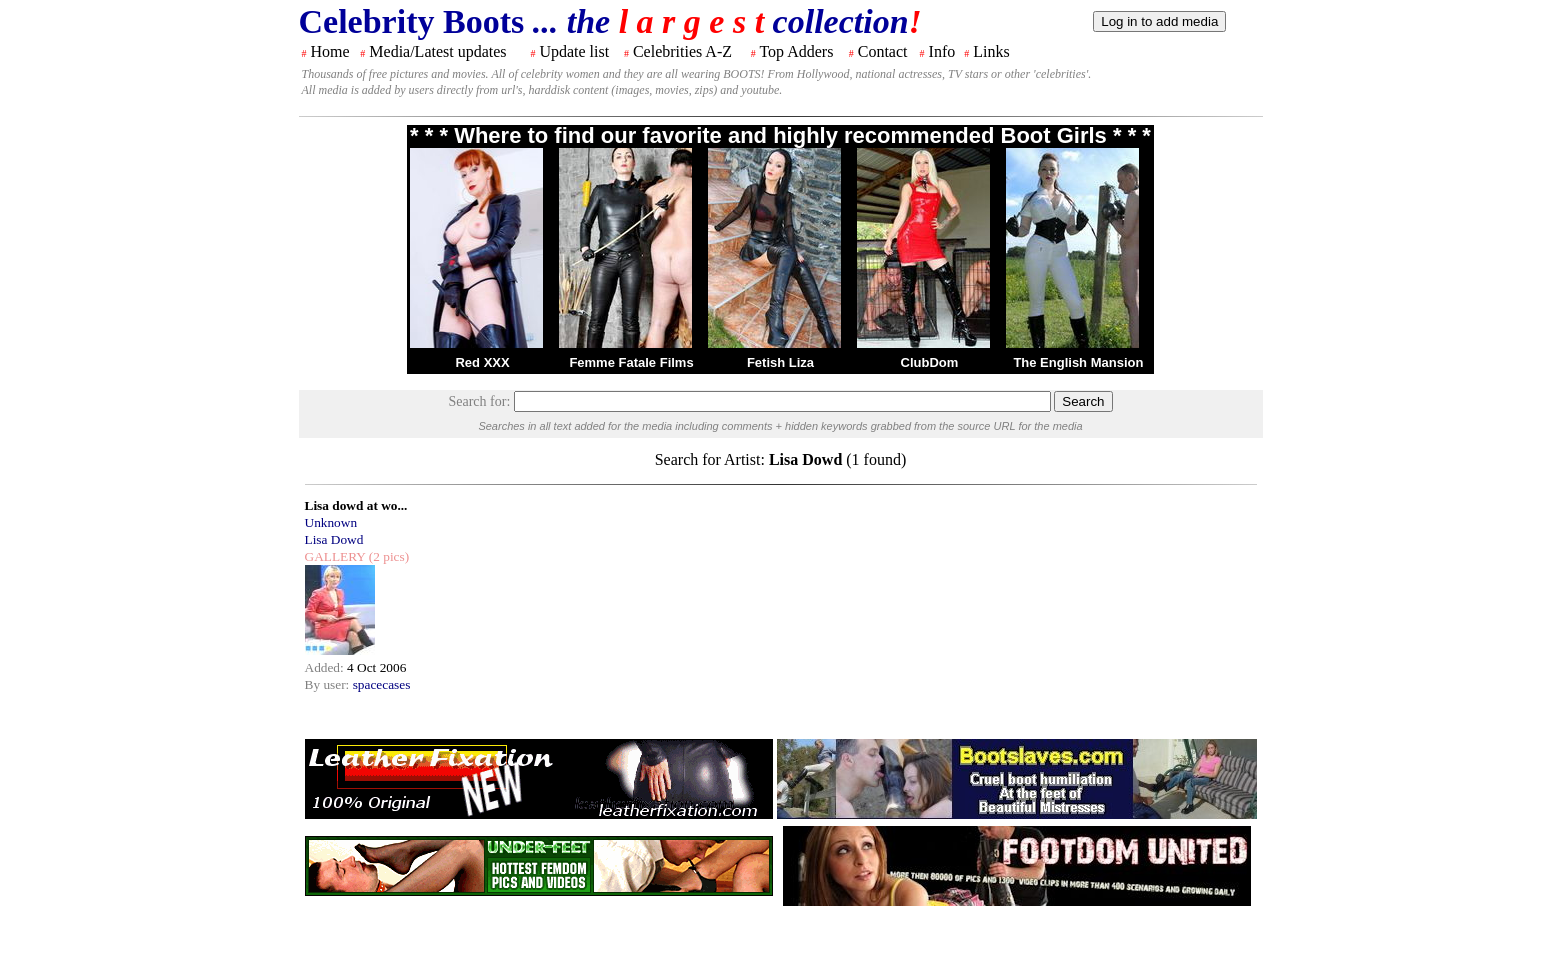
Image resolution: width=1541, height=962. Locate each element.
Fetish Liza (780, 362)
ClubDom (930, 362)
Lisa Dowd (334, 539)
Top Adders (796, 51)
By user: (329, 684)
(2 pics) (387, 556)
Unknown (331, 522)
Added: (326, 667)
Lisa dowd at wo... (356, 505)
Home (330, 51)
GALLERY (335, 556)
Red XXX (482, 362)
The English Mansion (1078, 362)
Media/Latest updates (437, 51)
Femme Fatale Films (631, 362)
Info (942, 51)
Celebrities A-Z (682, 51)
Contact (883, 51)
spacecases (382, 684)
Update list (574, 51)
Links (991, 51)
